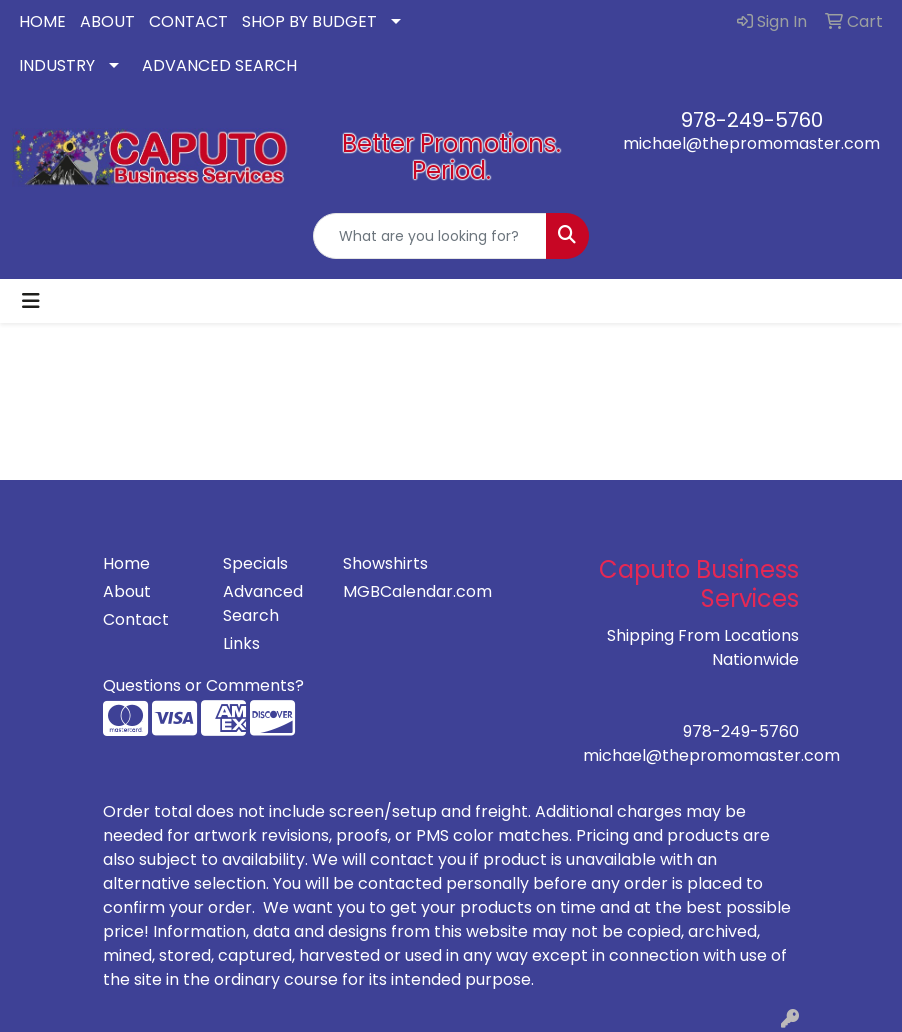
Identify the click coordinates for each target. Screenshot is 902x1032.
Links (241, 643)
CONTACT (188, 21)
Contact (136, 619)
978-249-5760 (752, 120)
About (127, 591)
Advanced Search (263, 603)
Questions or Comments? (203, 685)
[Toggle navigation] (31, 301)
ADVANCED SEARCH (219, 65)
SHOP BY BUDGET (309, 21)
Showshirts (385, 563)
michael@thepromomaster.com (751, 143)
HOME (42, 21)
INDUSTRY (57, 65)
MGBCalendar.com (391, 591)
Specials (255, 563)
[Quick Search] (430, 236)
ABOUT (107, 21)
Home (126, 563)
